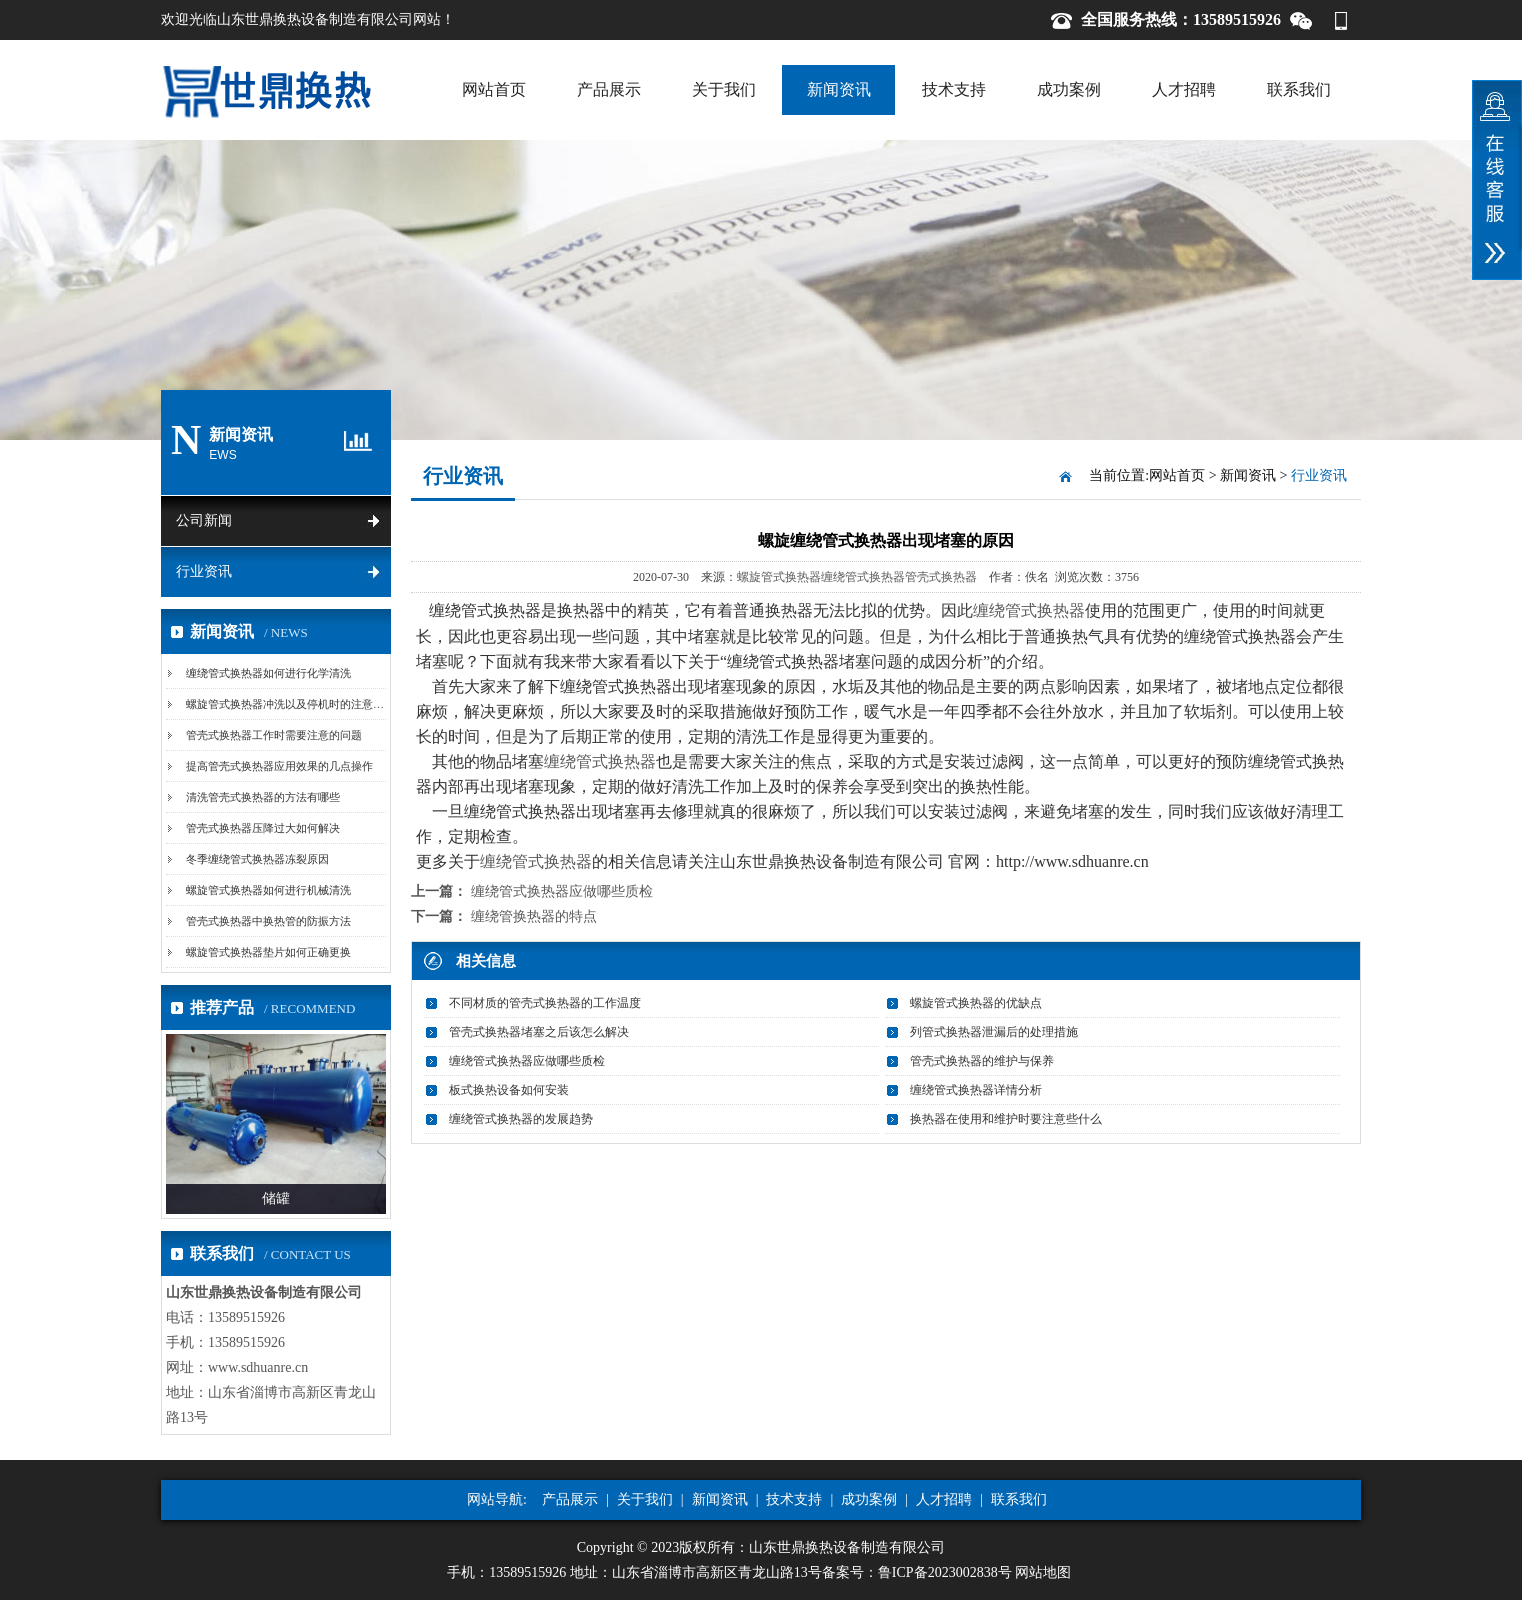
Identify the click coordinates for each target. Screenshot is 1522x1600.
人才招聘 (1184, 89)
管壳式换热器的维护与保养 (982, 1061)
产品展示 (609, 89)
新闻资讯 (839, 89)
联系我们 (1299, 89)
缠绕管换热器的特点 (534, 916)
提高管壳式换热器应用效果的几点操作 (279, 766)
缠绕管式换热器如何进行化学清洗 (268, 673)
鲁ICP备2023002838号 (945, 1572)
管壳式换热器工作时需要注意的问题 (274, 735)
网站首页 (494, 89)
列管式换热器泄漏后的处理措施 (994, 1032)
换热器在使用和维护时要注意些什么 (1006, 1119)
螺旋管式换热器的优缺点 (976, 1003)
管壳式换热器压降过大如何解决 (263, 828)
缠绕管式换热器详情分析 (976, 1090)
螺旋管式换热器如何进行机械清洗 (268, 890)
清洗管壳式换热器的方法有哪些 (263, 797)
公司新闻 (204, 520)
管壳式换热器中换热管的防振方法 (268, 921)
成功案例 (1069, 89)
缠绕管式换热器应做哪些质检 (562, 891)
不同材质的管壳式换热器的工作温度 (545, 1003)
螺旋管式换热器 (779, 577)
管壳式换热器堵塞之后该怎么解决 (539, 1032)
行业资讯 (204, 571)
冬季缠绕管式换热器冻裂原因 (257, 859)
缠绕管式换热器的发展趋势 (521, 1119)
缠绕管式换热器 (863, 577)
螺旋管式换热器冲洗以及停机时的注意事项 (290, 704)
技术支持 (954, 89)
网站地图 (1043, 1572)
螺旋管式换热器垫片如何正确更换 (268, 952)
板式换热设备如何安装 (509, 1090)
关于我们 (724, 89)
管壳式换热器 (941, 577)
